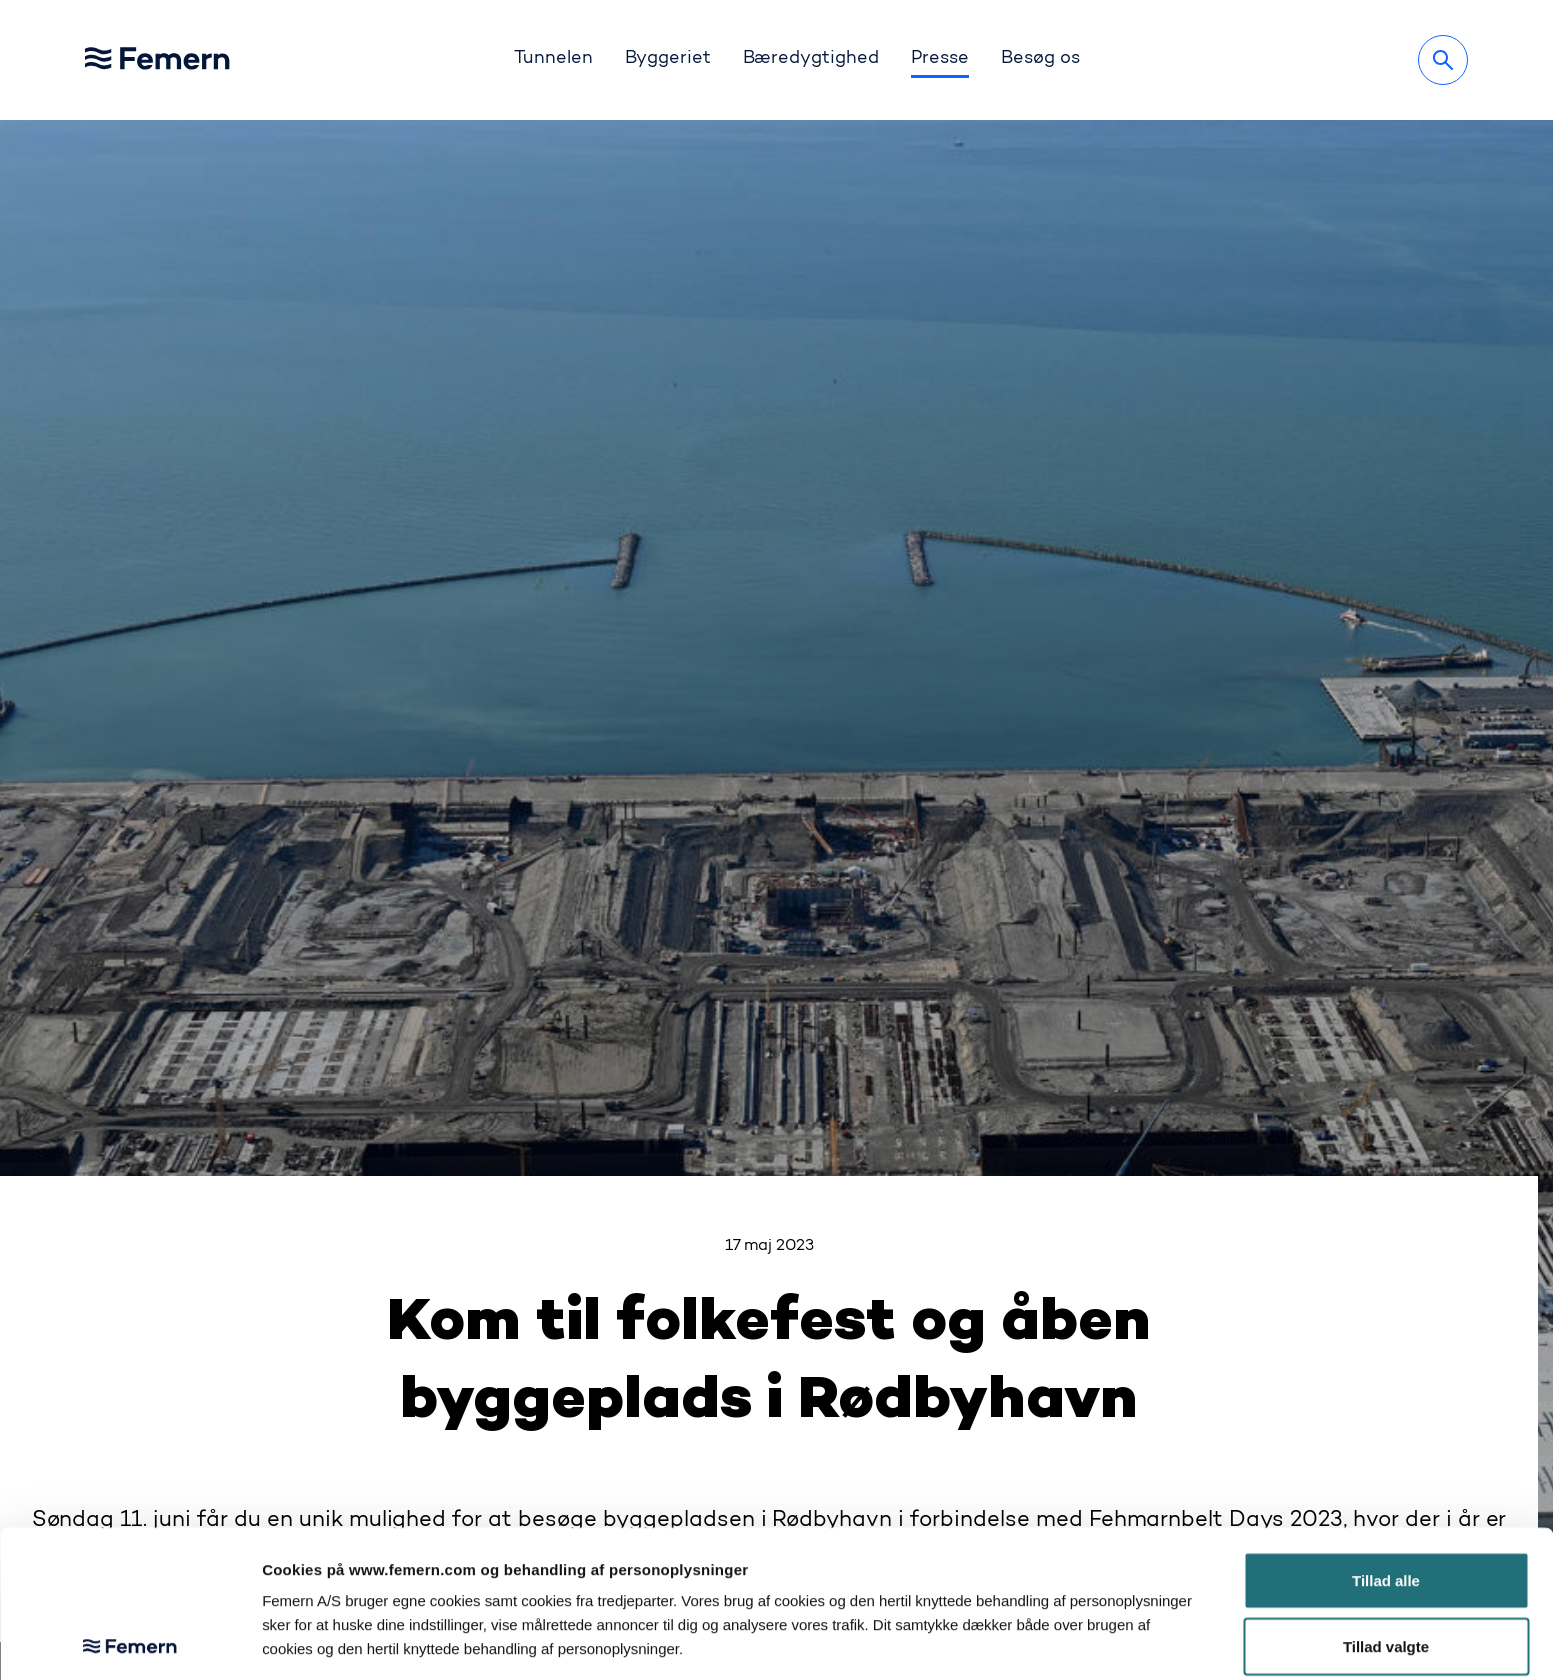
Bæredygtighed (811, 59)
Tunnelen (553, 59)
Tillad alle (1386, 1433)
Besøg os (1040, 59)
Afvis (1386, 1564)
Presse (940, 59)
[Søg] (1443, 60)
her (570, 1549)
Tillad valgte (1386, 1499)
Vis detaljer (1033, 1640)
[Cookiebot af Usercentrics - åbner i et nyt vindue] (129, 1641)
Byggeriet (668, 59)
